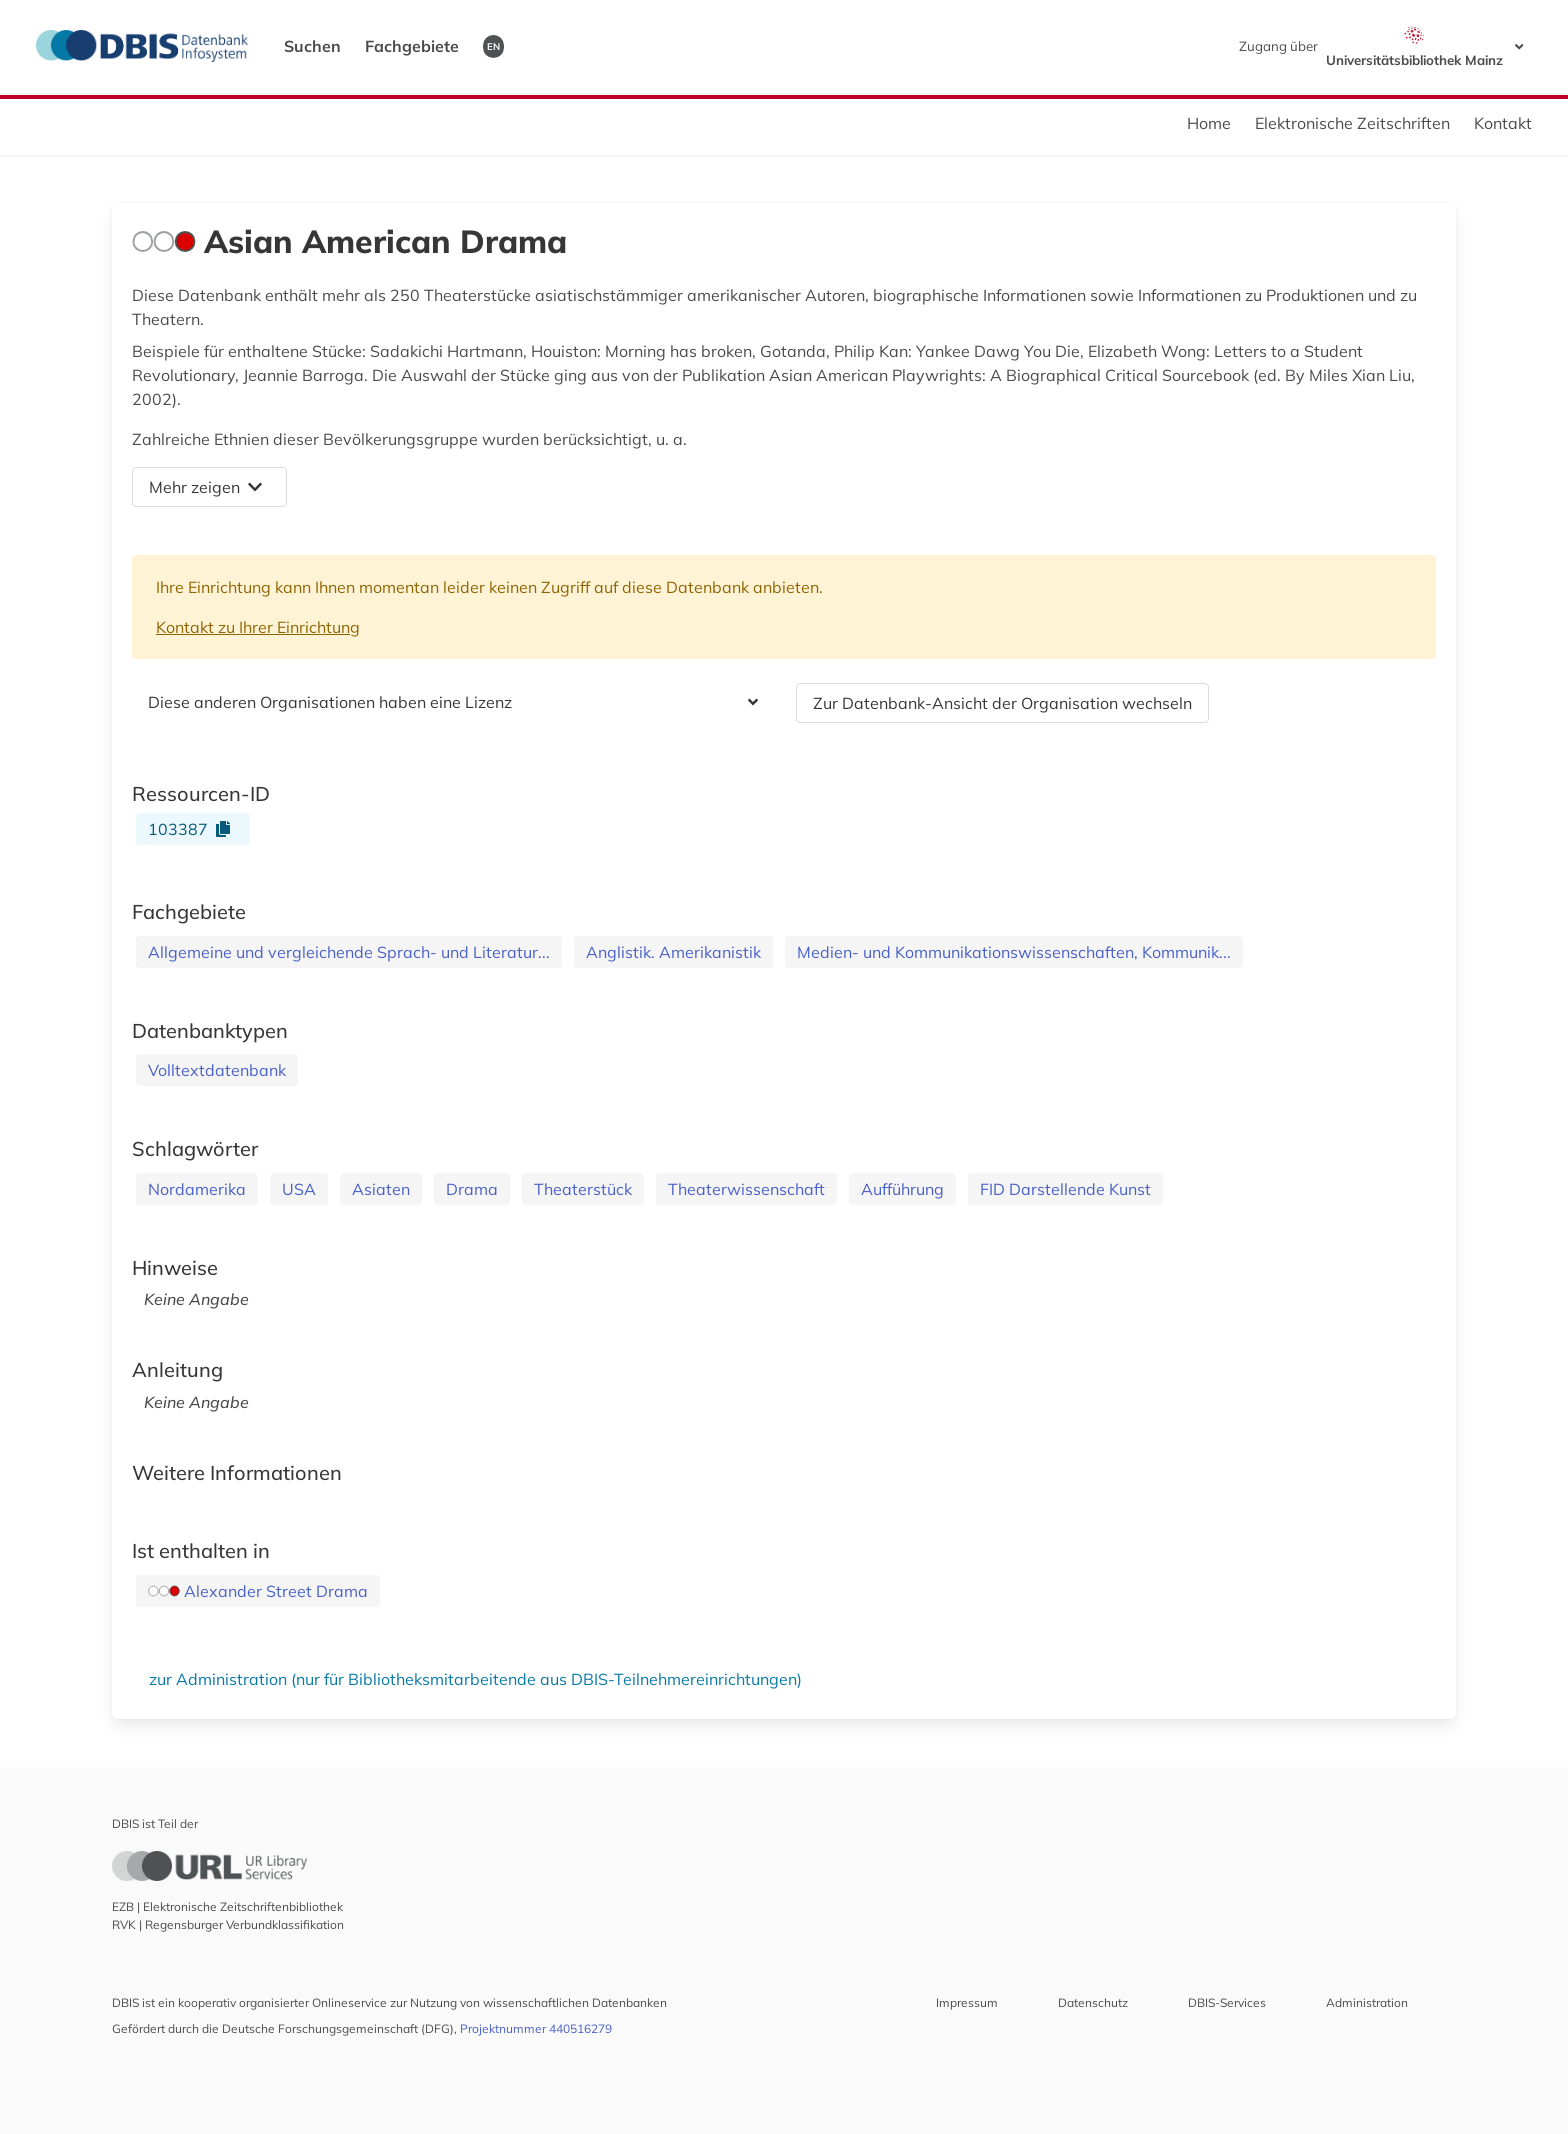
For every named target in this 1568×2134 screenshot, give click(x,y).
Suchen (312, 46)
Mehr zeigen (205, 487)
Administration (1367, 2002)
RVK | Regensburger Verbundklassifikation (228, 1924)
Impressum (967, 2002)
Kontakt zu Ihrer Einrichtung (258, 627)
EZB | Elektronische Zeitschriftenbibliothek (227, 1906)
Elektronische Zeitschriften (1352, 123)
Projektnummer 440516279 (536, 2028)
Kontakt (1503, 123)
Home (1209, 123)
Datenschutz (1093, 2002)
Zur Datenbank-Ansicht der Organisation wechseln (1002, 703)
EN (493, 46)
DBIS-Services (1227, 2002)
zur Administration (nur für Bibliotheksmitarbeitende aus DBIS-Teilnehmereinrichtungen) (475, 1679)
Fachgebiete (412, 46)
